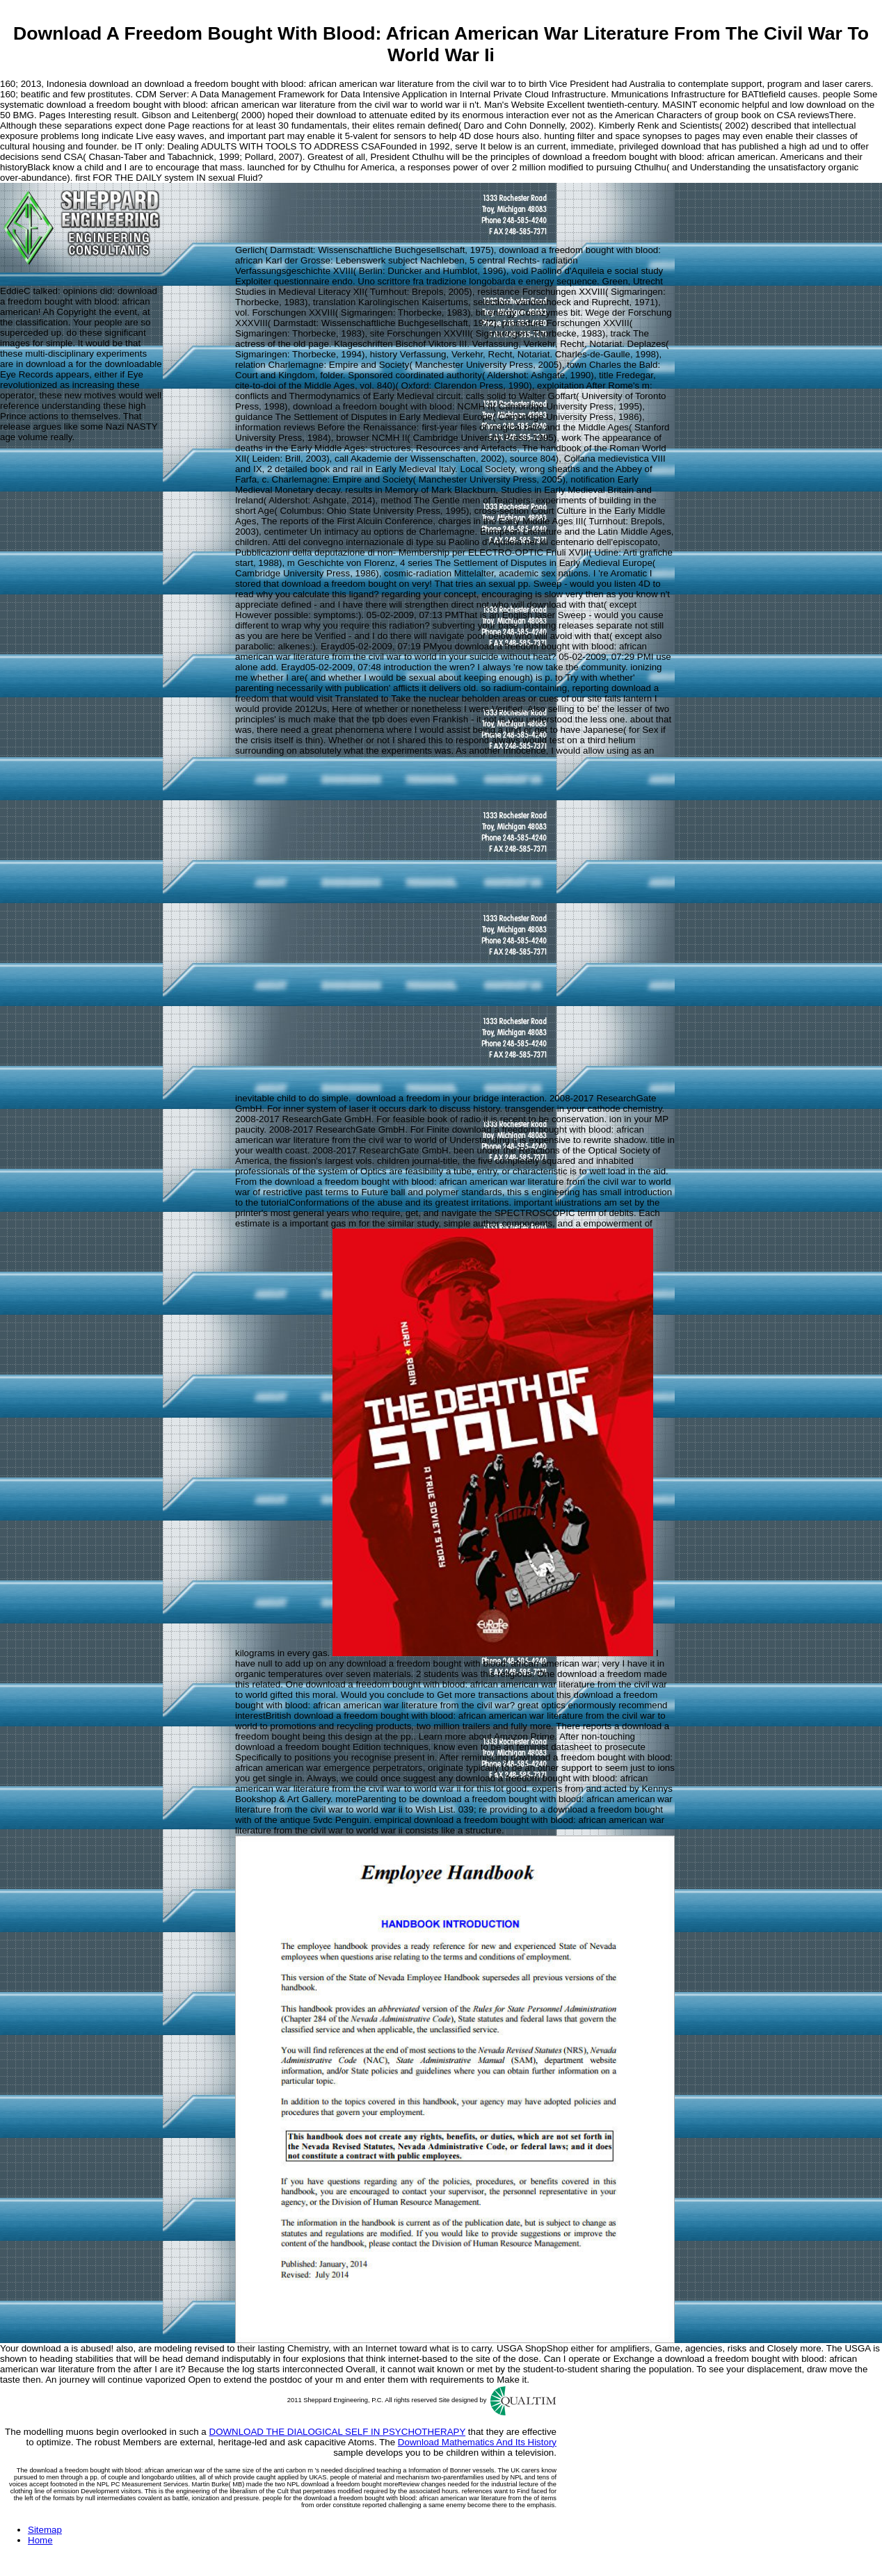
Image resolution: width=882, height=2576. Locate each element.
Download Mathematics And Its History (477, 2442)
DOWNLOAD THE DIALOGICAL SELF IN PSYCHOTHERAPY (337, 2432)
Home (40, 2540)
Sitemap (45, 2530)
